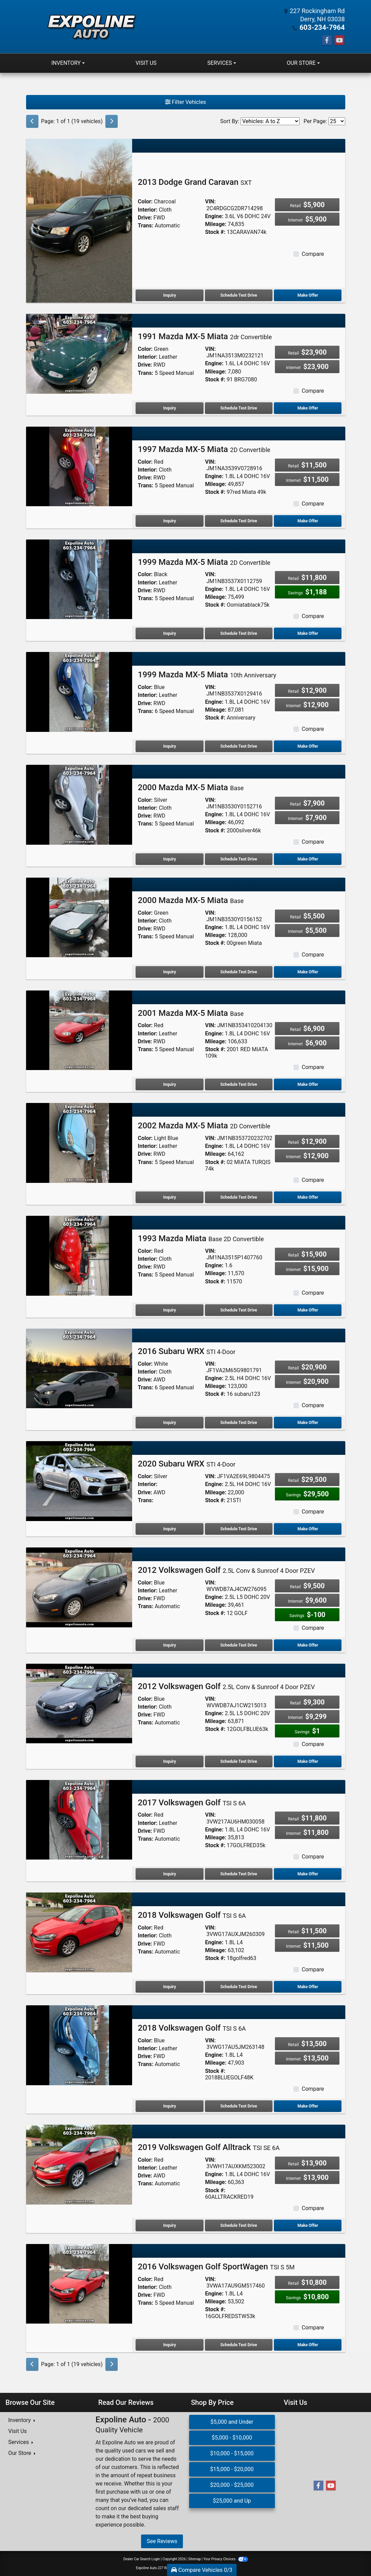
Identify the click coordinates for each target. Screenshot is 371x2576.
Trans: (145, 225)
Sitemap (194, 2559)
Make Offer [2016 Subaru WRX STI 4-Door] (308, 1422)
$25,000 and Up (232, 2500)
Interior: (147, 209)
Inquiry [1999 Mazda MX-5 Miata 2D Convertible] (169, 633)
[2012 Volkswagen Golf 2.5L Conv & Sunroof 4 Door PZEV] (79, 1586)
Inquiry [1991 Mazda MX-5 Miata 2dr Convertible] (169, 407)
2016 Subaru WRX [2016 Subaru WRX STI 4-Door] (186, 1351)
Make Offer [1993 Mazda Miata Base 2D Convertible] (308, 1309)
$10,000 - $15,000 (232, 2453)
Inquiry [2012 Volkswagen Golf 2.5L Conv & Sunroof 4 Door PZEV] (169, 1644)
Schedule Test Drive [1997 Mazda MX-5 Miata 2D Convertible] (238, 520)
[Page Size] (336, 121)
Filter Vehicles (185, 101)
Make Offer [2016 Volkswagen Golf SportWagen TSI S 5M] (308, 2344)
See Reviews (162, 2541)
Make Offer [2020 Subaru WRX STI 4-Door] (308, 1528)
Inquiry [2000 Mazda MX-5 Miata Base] (169, 858)
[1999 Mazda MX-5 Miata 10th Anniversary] (79, 691)
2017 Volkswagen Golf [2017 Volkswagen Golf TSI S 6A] (192, 1802)
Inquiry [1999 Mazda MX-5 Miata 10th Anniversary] (169, 746)
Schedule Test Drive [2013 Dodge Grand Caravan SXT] (238, 295)
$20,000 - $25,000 (232, 2484)
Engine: (214, 216)
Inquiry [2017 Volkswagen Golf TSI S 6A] (169, 1873)
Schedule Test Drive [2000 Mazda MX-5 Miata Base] (238, 858)
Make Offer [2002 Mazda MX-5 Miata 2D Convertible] (308, 1197)
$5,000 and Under (231, 2421)
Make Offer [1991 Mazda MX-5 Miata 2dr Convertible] (308, 407)
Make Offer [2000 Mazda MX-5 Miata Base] (308, 858)
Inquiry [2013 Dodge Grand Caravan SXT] (169, 295)
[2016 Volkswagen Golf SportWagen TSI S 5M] (79, 2283)
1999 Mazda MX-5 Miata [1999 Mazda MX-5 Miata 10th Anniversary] (207, 674)
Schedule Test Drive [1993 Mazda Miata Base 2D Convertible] (238, 1309)
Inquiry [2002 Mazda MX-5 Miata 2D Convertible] (169, 1197)
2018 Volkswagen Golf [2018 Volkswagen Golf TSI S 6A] (192, 1915)
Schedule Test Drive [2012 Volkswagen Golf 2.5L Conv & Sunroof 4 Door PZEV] (238, 1644)
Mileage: (215, 224)
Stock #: (215, 231)
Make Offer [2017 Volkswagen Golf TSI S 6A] (308, 1873)
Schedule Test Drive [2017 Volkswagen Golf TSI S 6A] (238, 1873)
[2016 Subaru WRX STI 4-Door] (79, 1367)
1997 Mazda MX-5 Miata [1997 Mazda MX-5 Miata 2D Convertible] (204, 449)
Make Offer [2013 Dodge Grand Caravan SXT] (308, 295)
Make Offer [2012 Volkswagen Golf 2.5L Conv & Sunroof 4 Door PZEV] (308, 1644)
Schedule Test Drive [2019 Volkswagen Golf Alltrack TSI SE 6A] (238, 2225)
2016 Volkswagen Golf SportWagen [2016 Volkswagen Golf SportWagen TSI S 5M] (216, 2266)
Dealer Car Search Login (141, 2559)
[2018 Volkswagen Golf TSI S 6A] (79, 1931)
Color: (145, 201)
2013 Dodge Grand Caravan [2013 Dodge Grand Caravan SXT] (195, 182)
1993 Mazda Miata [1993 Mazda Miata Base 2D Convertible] (201, 1238)
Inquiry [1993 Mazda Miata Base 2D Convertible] (169, 1309)
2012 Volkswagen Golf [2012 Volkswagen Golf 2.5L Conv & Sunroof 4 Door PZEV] (226, 1570)
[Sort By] (270, 121)
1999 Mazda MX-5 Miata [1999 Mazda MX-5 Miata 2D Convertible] (204, 562)
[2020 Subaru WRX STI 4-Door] (79, 1480)
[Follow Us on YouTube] (339, 40)
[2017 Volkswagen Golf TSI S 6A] (79, 1819)
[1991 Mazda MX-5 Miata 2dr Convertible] (79, 353)
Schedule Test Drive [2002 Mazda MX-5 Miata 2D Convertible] (238, 1197)
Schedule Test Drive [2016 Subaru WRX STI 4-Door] (238, 1422)
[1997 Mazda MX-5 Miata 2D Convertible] (79, 465)
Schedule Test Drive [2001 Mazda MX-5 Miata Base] (238, 1084)
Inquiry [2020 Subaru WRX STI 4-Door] (169, 1528)
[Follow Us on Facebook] (327, 40)
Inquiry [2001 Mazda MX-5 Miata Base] (169, 1084)
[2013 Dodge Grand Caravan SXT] (79, 220)
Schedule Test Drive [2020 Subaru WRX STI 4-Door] (238, 1528)
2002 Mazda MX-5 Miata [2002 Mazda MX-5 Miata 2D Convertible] (204, 1125)
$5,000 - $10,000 (232, 2437)
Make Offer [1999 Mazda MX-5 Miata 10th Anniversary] (308, 746)
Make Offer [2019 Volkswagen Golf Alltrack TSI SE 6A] (308, 2225)
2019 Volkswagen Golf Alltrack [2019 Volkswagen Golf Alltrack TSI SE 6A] (208, 2147)
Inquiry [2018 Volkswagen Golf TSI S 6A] (169, 1986)
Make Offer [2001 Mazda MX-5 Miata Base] (308, 1084)
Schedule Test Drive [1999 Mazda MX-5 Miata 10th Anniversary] (238, 746)
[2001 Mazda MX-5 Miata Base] (79, 1029)
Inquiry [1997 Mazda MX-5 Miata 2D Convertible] (169, 520)
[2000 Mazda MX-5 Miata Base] (79, 804)
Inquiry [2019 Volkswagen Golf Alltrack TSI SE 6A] (169, 2225)
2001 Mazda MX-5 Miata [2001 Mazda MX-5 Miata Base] (191, 1013)
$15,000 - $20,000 (232, 2469)
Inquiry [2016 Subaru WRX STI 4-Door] (169, 1422)
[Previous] (32, 121)
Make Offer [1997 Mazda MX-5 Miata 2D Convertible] (308, 520)
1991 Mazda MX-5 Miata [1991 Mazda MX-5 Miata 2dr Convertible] (205, 336)
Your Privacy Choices (226, 2559)
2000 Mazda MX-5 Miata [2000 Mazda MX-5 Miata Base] (191, 787)
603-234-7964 (324, 27)
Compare (313, 253)
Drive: (145, 217)
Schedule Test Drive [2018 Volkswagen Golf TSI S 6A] (238, 1986)
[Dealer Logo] (91, 26)
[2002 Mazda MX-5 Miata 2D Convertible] (79, 1142)
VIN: (210, 201)
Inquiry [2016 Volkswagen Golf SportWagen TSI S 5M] (169, 2344)
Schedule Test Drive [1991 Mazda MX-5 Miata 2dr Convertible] (238, 407)
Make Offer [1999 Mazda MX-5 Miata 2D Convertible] (308, 633)
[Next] (111, 121)
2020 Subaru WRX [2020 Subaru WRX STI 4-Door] (186, 1463)
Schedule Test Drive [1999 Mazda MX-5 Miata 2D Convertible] (238, 633)
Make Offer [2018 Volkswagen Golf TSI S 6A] (308, 1986)
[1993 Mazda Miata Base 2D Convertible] (79, 1255)
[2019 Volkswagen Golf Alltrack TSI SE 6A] (79, 2164)
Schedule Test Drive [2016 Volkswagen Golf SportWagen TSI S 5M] (238, 2344)
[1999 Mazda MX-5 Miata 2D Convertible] (79, 578)
